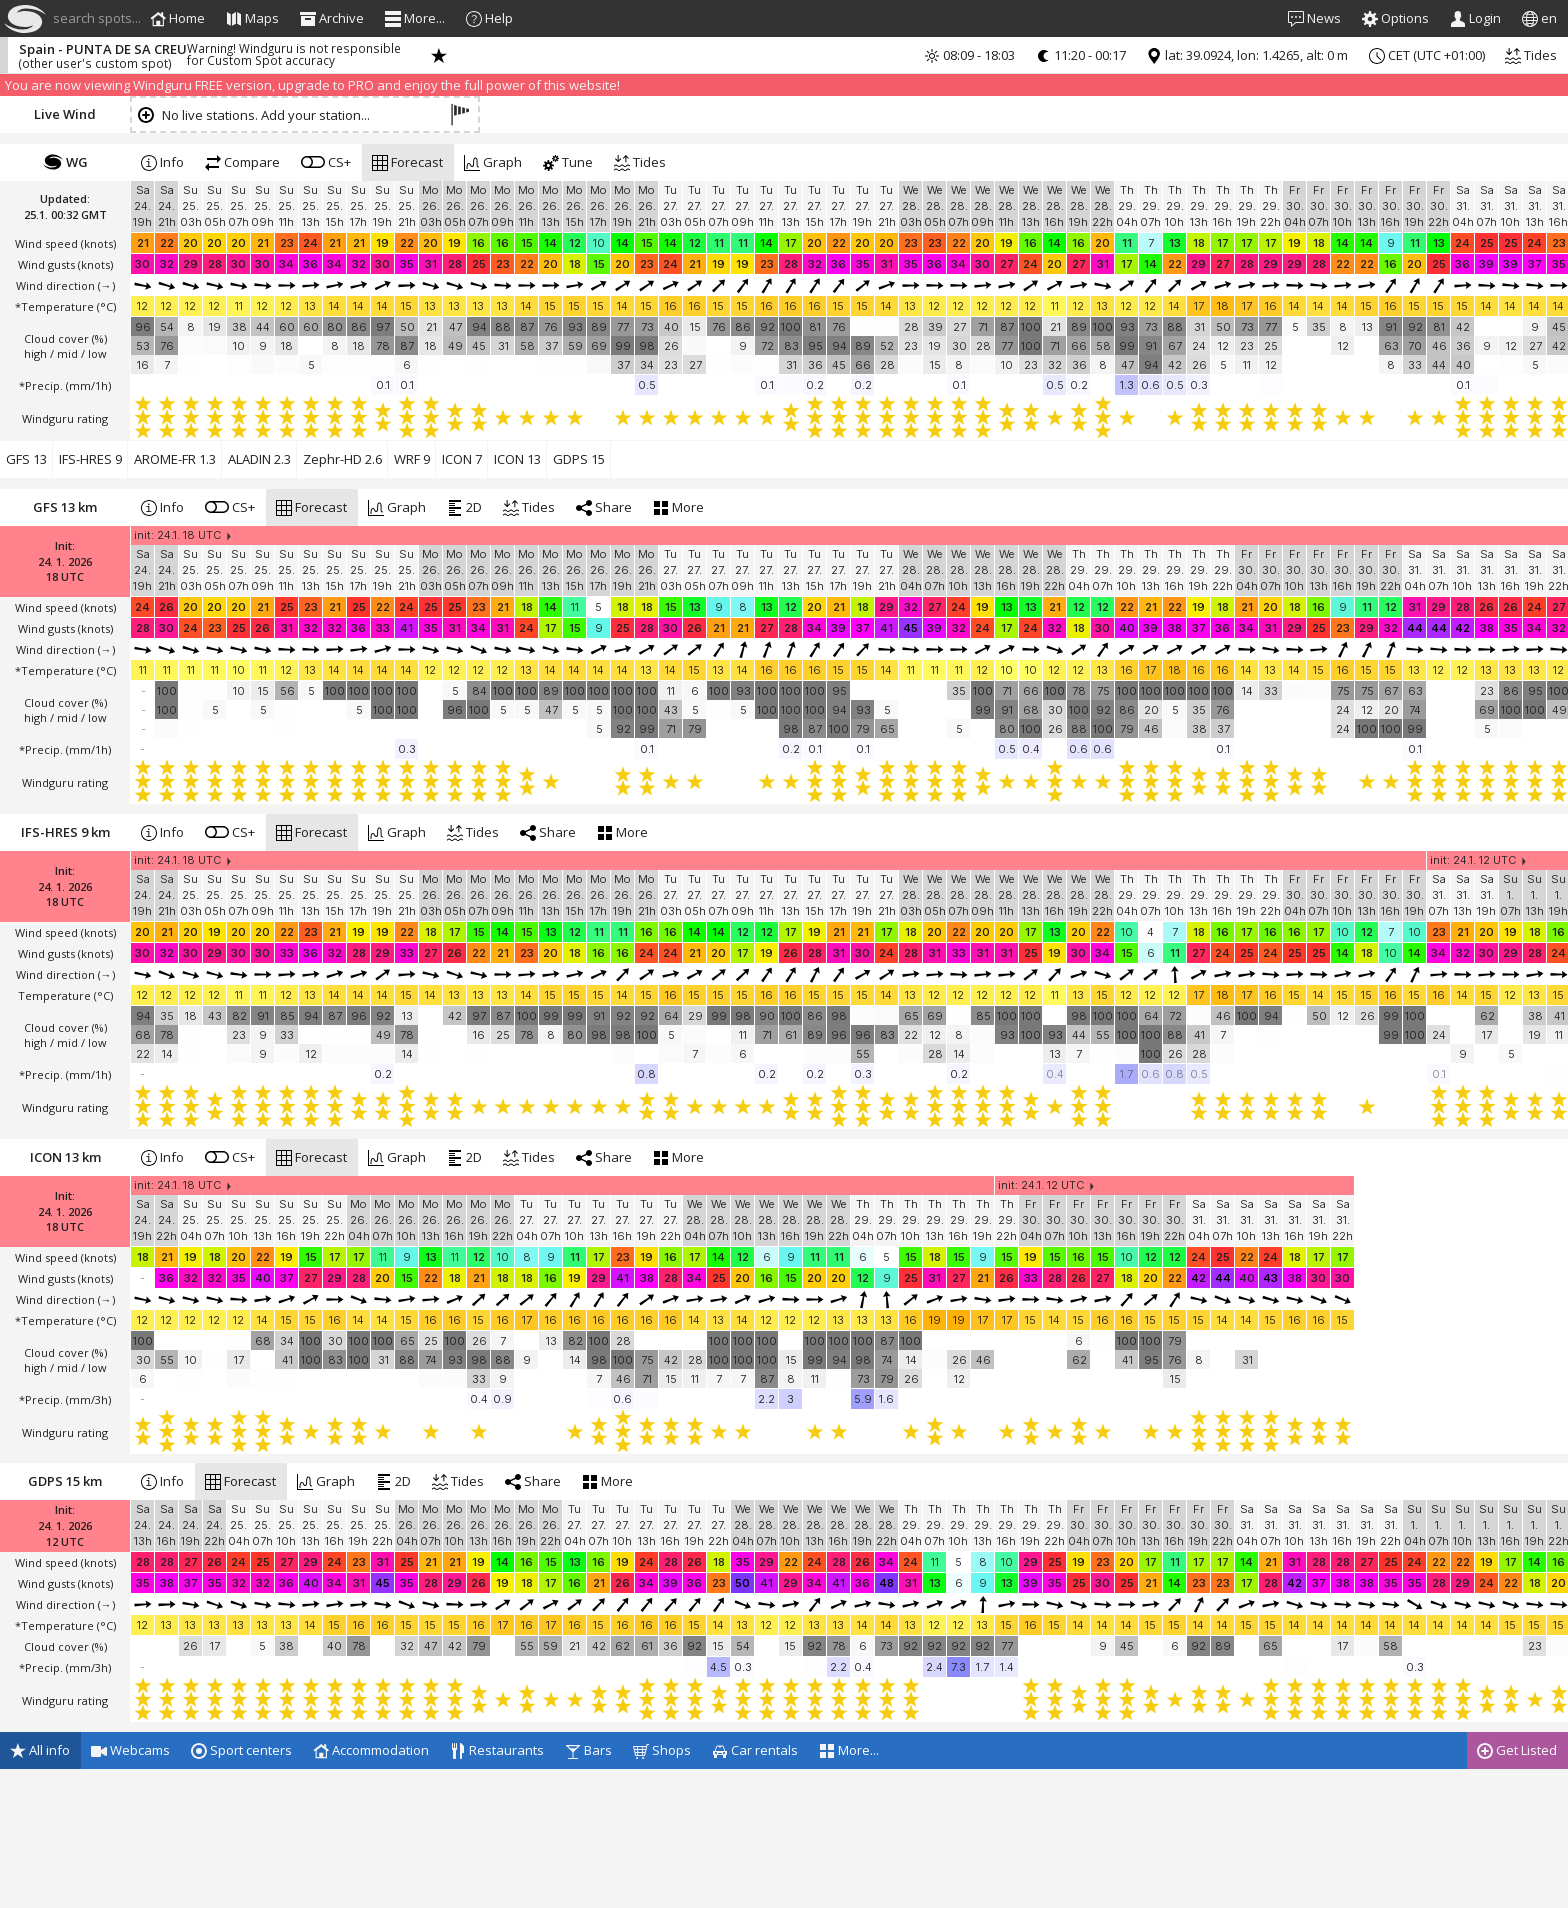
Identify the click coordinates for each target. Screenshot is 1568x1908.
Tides (1531, 55)
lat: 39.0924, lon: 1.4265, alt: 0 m (1247, 55)
